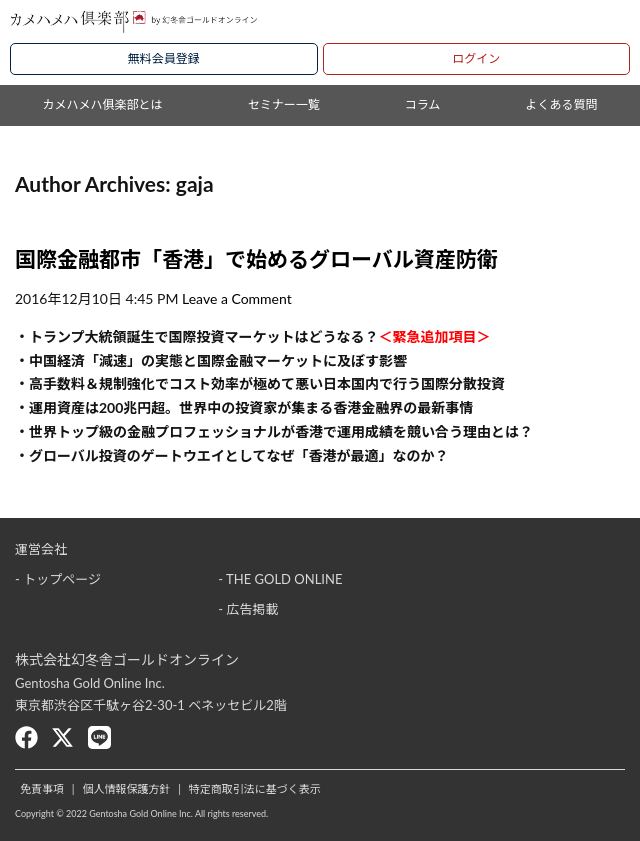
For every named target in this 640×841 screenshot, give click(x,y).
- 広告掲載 (248, 609)
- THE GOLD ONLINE (280, 579)
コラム (423, 104)
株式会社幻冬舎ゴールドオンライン (127, 659)
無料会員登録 (164, 58)
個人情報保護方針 (126, 788)
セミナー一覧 (284, 104)
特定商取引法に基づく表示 (255, 788)
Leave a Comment (237, 298)
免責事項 (42, 788)
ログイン (476, 58)
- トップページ (58, 579)
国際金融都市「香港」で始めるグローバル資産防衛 (256, 258)
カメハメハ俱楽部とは (103, 104)
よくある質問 (561, 104)
